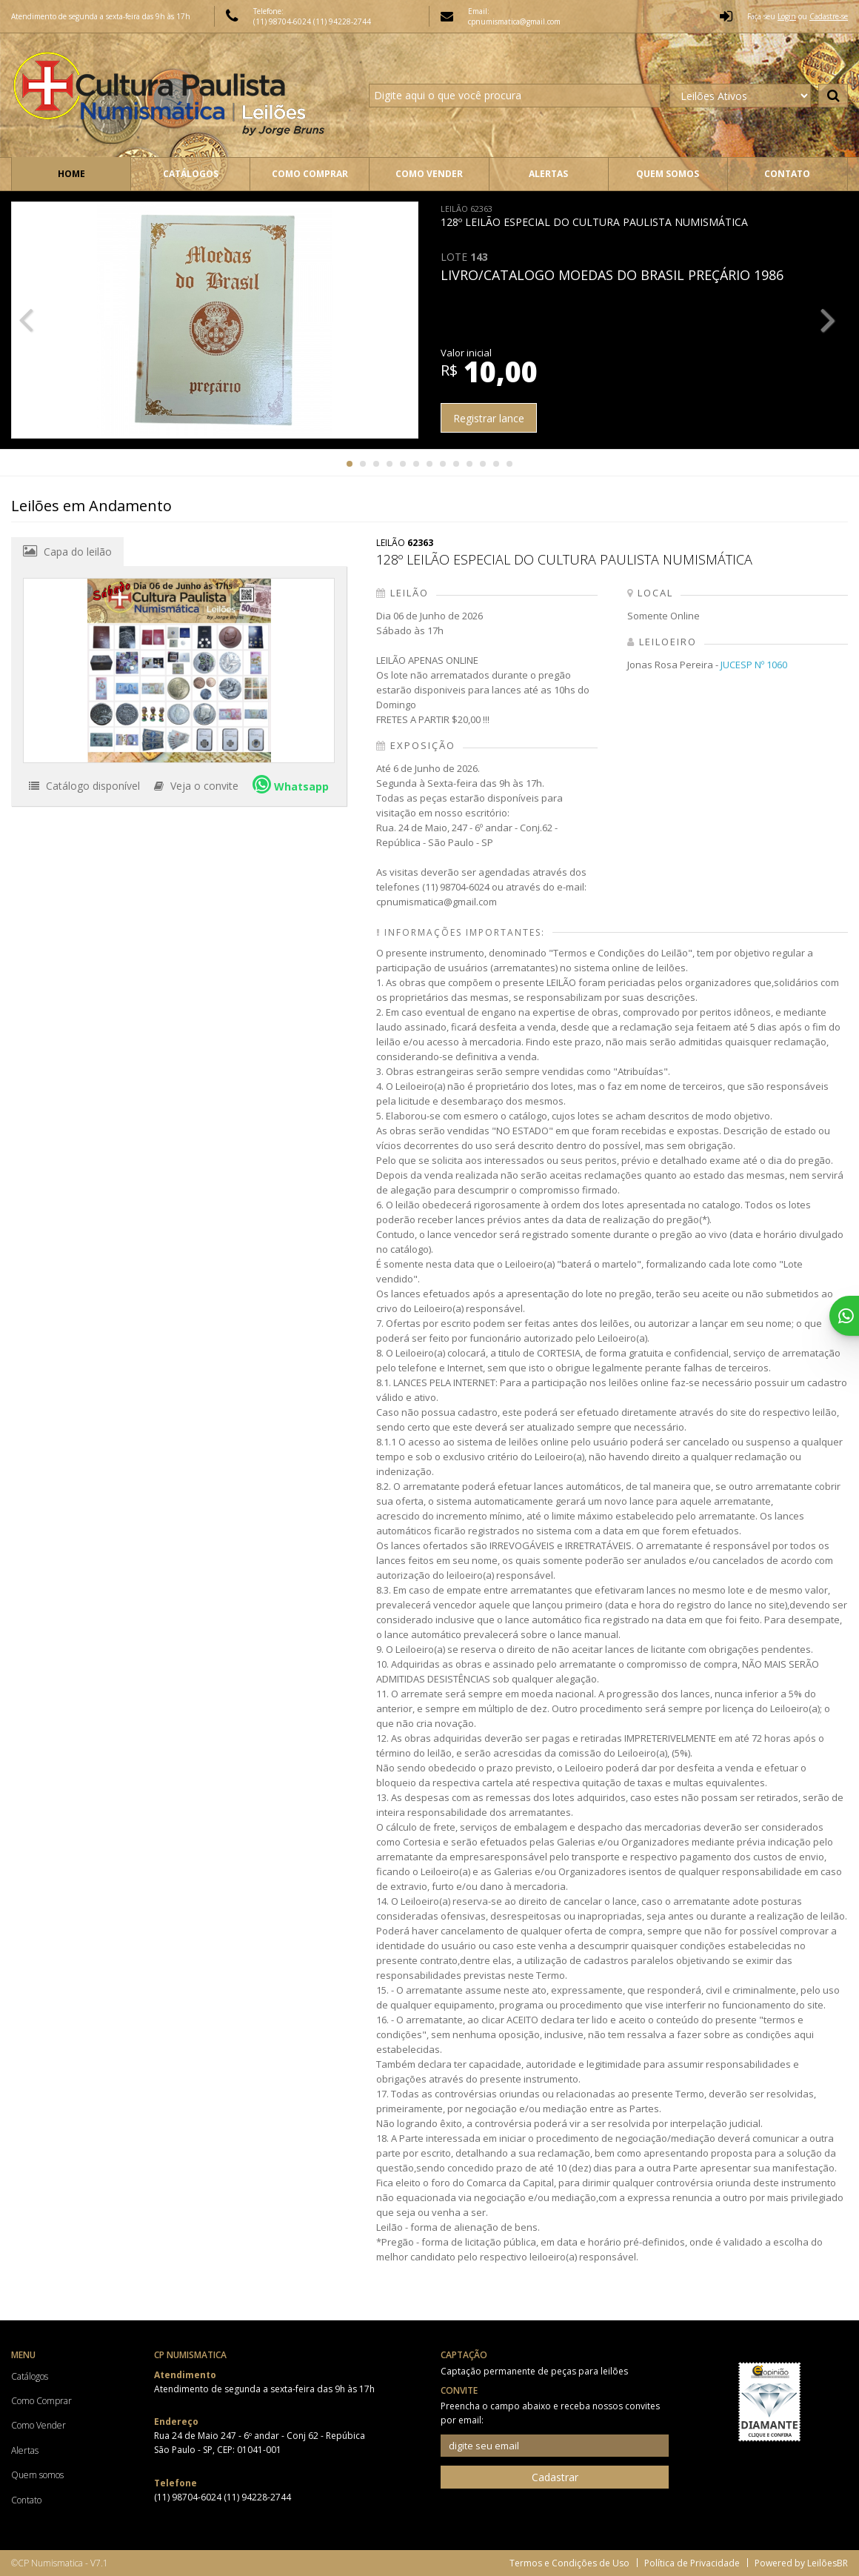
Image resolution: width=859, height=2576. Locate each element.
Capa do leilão (67, 551)
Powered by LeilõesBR (801, 2563)
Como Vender (429, 173)
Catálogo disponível (84, 786)
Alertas (548, 173)
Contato (787, 173)
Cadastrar (555, 2477)
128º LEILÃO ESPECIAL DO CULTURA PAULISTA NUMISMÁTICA (594, 216)
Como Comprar (310, 173)
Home (71, 173)
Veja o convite (196, 786)
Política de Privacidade (692, 2563)
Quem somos (667, 173)
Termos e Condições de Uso (569, 2563)
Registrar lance (488, 418)
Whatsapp (291, 784)
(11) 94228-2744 (342, 21)
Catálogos (190, 173)
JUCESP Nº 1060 (754, 664)
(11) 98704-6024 (283, 21)
